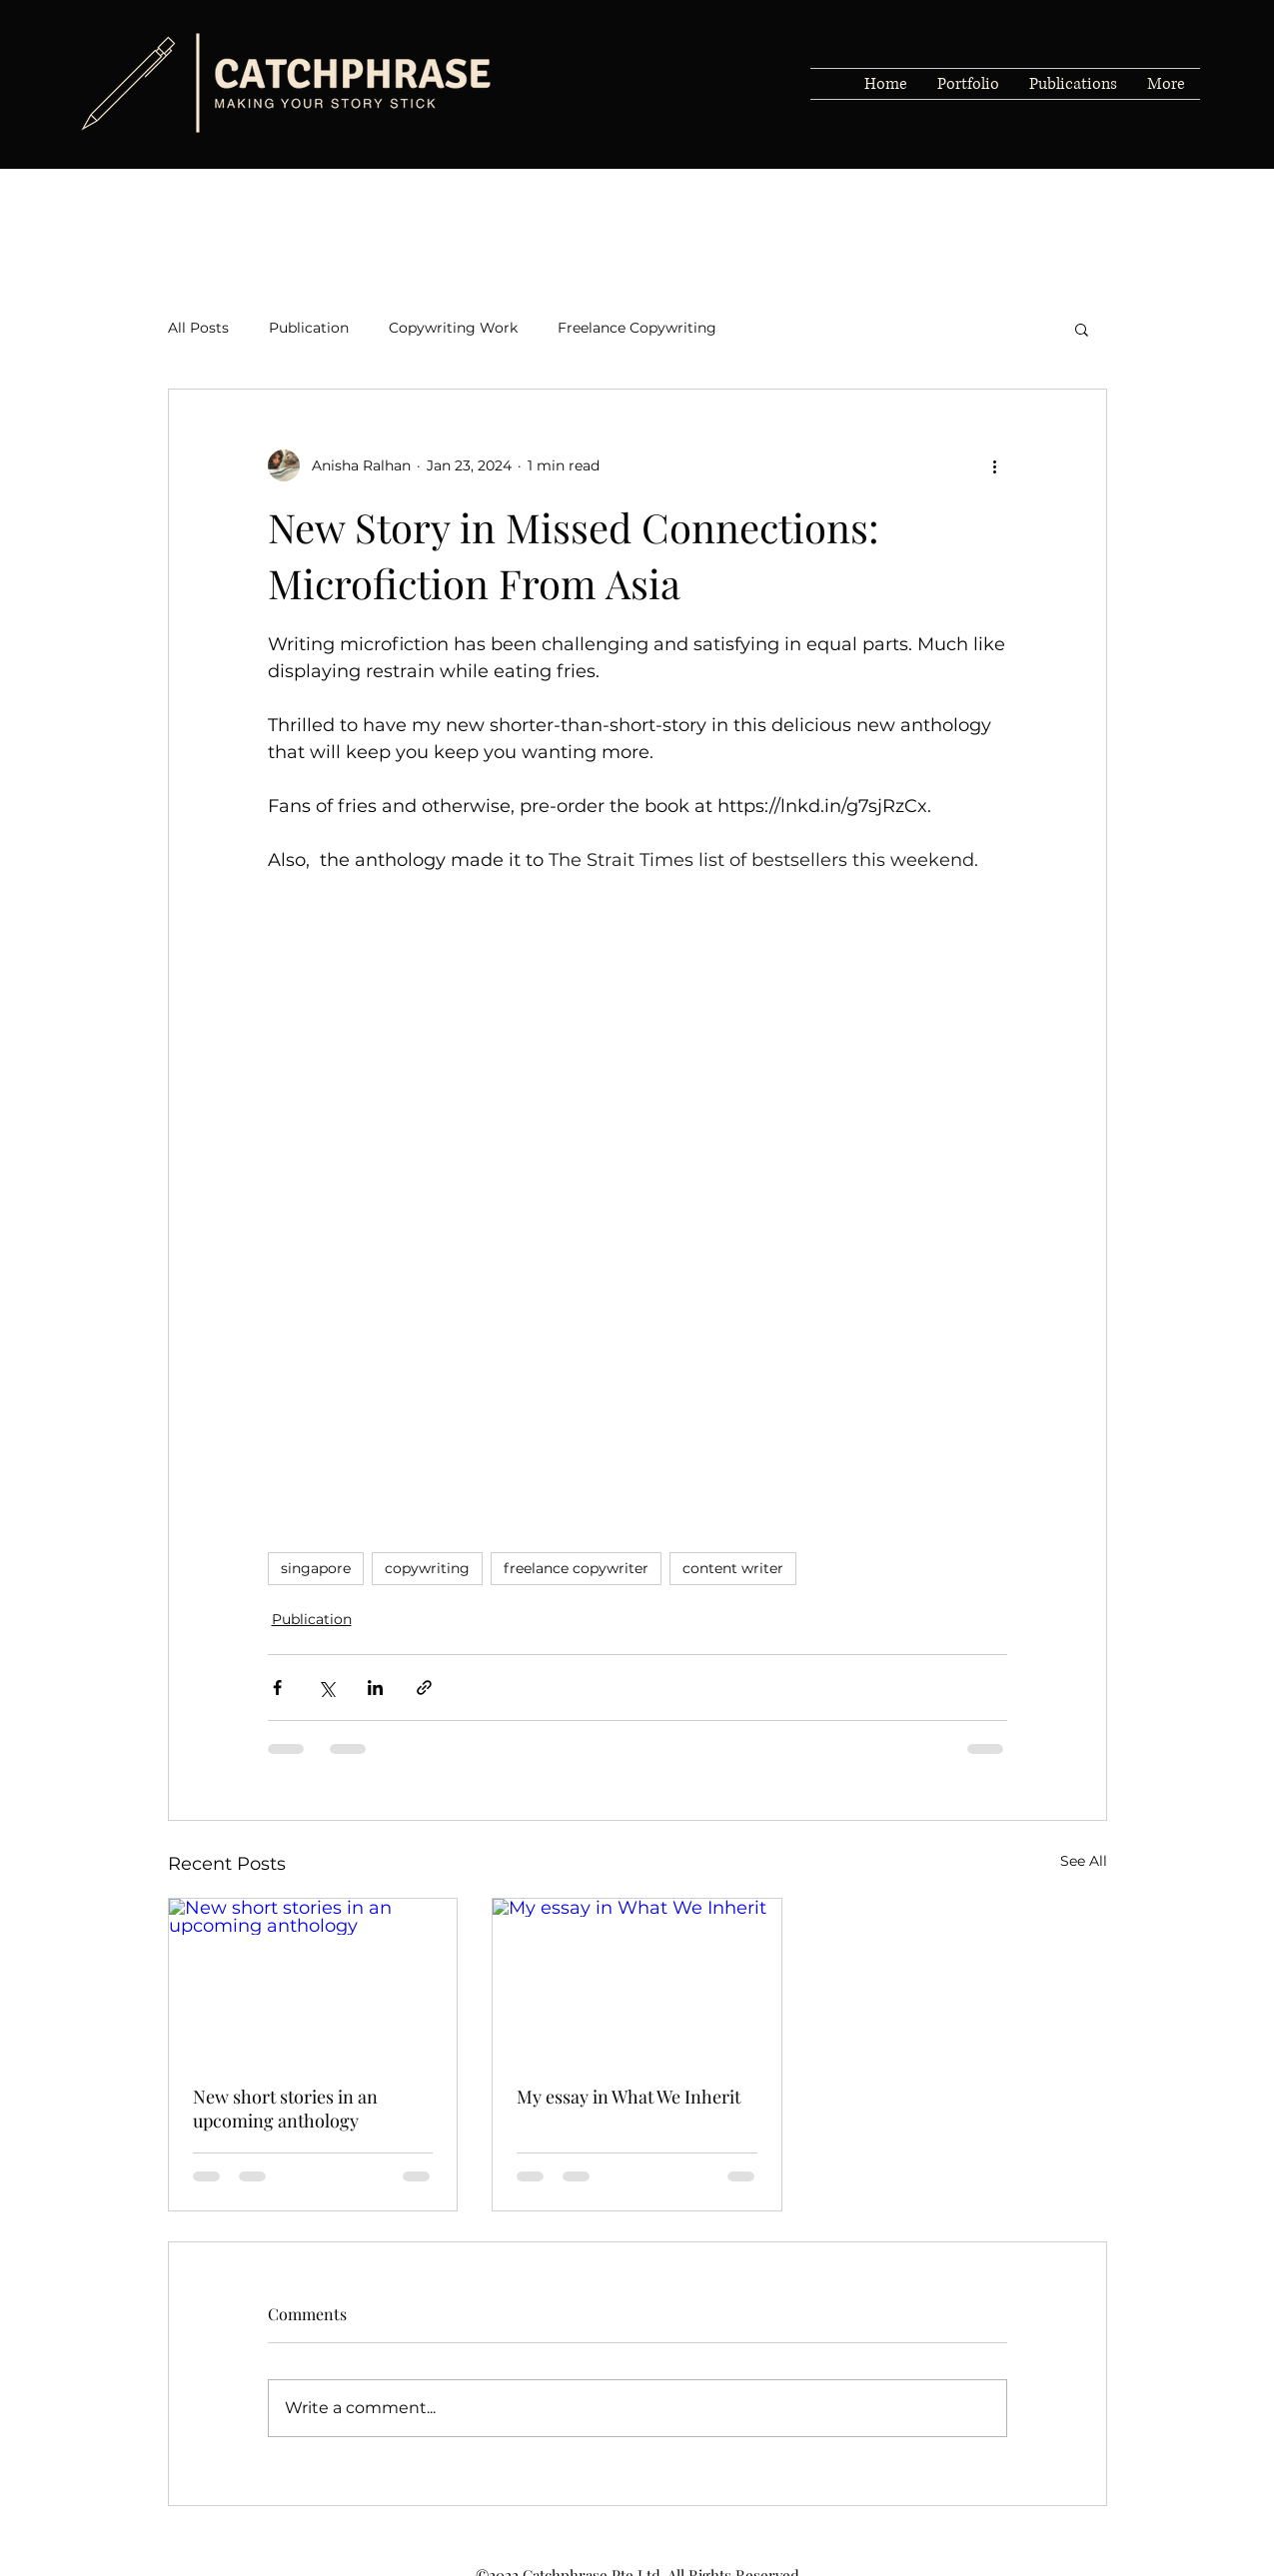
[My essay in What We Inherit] (637, 1980)
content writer (732, 1568)
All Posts (198, 328)
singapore (316, 1568)
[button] (1081, 329)
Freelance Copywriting (637, 328)
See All (1083, 1861)
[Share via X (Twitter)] (326, 1687)
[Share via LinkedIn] (375, 1687)
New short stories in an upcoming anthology (285, 2109)
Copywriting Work (453, 328)
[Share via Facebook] (277, 1687)
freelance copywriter (576, 1568)
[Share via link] (424, 1687)
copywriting (427, 1568)
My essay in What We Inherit (628, 2097)
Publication (309, 328)
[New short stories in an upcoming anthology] (313, 1980)
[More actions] (995, 465)
